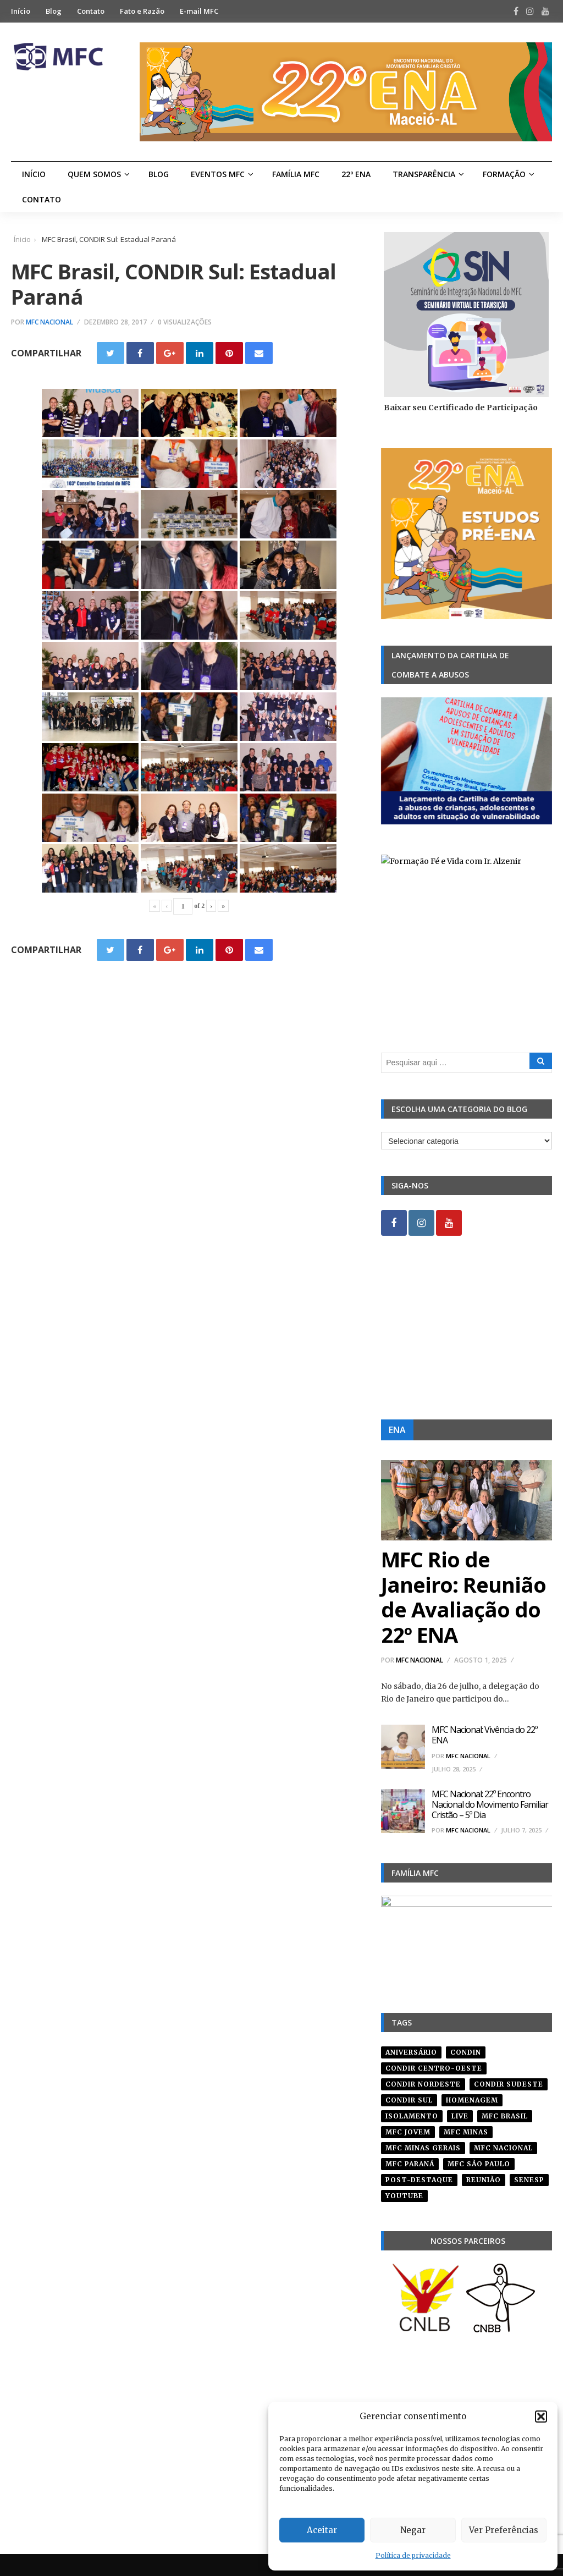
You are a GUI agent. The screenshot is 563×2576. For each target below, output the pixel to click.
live (459, 2116)
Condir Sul (409, 2100)
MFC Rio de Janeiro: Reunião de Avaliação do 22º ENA (463, 1597)
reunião (483, 2180)
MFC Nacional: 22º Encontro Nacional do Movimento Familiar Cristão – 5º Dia (490, 1804)
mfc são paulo (479, 2164)
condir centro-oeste (433, 2068)
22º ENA (356, 174)
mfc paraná (409, 2164)
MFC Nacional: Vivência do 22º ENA (484, 1735)
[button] (541, 2416)
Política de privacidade (413, 2555)
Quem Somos (94, 174)
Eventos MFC (218, 174)
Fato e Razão (142, 11)
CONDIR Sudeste (508, 2084)
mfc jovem (407, 2132)
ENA (397, 1430)
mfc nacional (503, 2148)
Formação (504, 174)
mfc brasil (505, 2116)
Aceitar (322, 2530)
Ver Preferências (503, 2530)
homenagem (472, 2100)
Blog (54, 11)
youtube (404, 2196)
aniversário (411, 2052)
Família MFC (295, 174)
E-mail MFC (199, 11)
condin (465, 2052)
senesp (529, 2180)
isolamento (411, 2116)
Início (20, 11)
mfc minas (466, 2132)
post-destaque (419, 2180)
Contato (90, 11)
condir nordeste (423, 2084)
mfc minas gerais (423, 2148)
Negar (413, 2530)
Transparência (424, 174)
